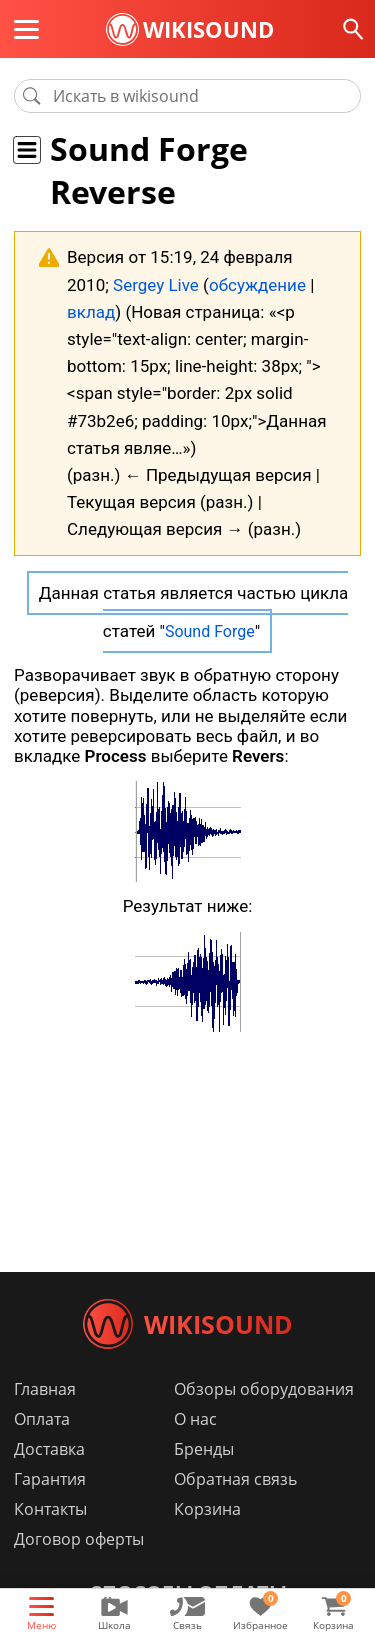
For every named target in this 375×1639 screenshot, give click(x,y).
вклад (91, 312)
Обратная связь (235, 1479)
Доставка (49, 1449)
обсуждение (257, 285)
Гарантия (50, 1479)
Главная (45, 1389)
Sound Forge (210, 631)
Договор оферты (79, 1539)
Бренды (204, 1449)
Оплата (42, 1419)
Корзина (207, 1509)
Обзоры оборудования (264, 1389)
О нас (195, 1419)
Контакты (50, 1509)
